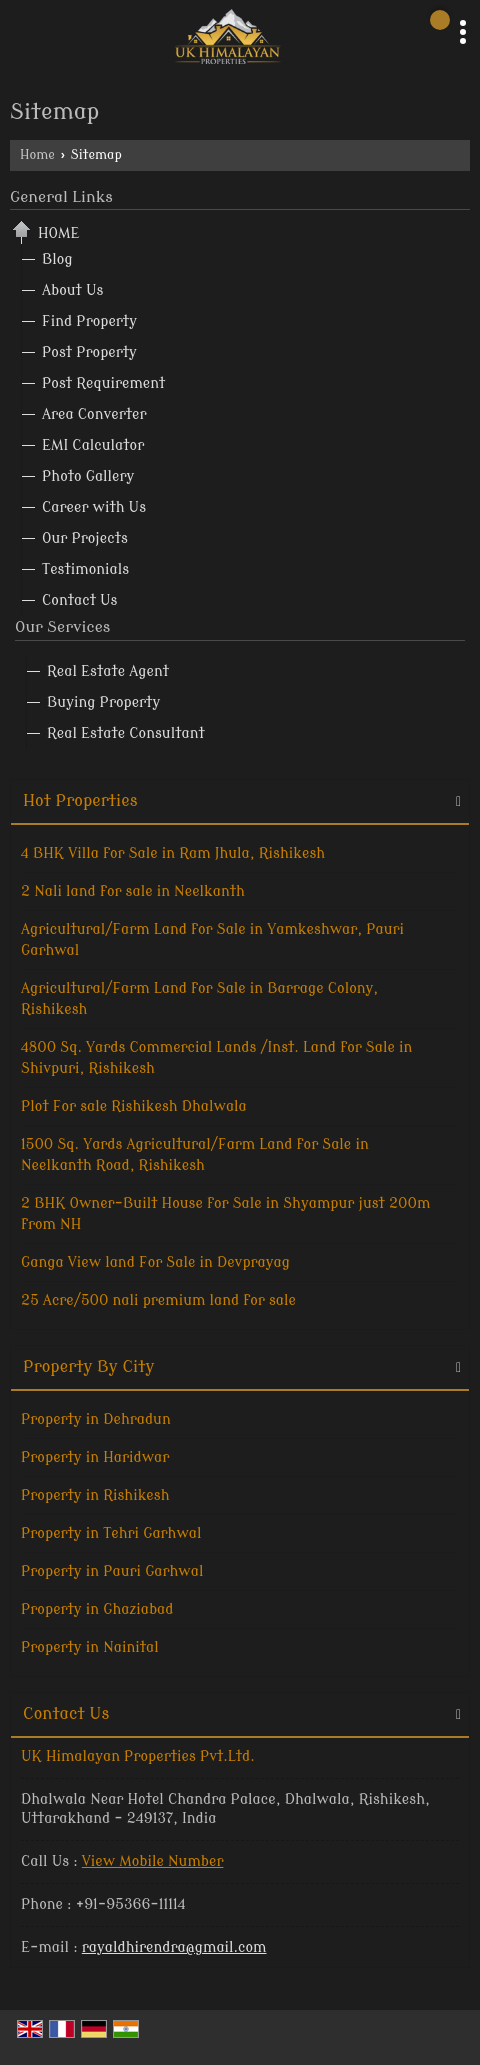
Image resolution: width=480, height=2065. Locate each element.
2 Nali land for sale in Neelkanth (133, 891)
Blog (57, 259)
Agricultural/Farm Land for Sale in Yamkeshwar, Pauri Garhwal (212, 940)
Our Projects (85, 538)
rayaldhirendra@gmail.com (174, 1947)
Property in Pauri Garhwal (112, 1571)
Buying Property (103, 702)
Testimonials (85, 569)
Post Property (89, 352)
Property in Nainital (90, 1647)
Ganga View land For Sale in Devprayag (155, 1262)
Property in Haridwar (95, 1457)
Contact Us (79, 600)
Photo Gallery (88, 476)
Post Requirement (103, 383)
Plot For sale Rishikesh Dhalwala (134, 1106)
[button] (153, 1861)
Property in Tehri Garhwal (111, 1533)
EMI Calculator (93, 445)
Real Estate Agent (108, 671)
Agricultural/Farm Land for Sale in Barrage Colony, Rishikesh (199, 999)
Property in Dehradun (96, 1419)
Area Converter (94, 414)
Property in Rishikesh (95, 1495)
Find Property (89, 321)
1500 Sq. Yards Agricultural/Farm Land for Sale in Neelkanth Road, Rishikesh (195, 1155)
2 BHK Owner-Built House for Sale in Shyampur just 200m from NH (225, 1214)
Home (37, 155)
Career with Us (94, 507)
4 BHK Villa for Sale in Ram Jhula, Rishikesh (173, 853)
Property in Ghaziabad (97, 1609)
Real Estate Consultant (126, 733)
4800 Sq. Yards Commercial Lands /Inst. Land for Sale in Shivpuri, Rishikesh (216, 1058)
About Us (72, 290)
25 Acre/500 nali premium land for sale (158, 1300)
